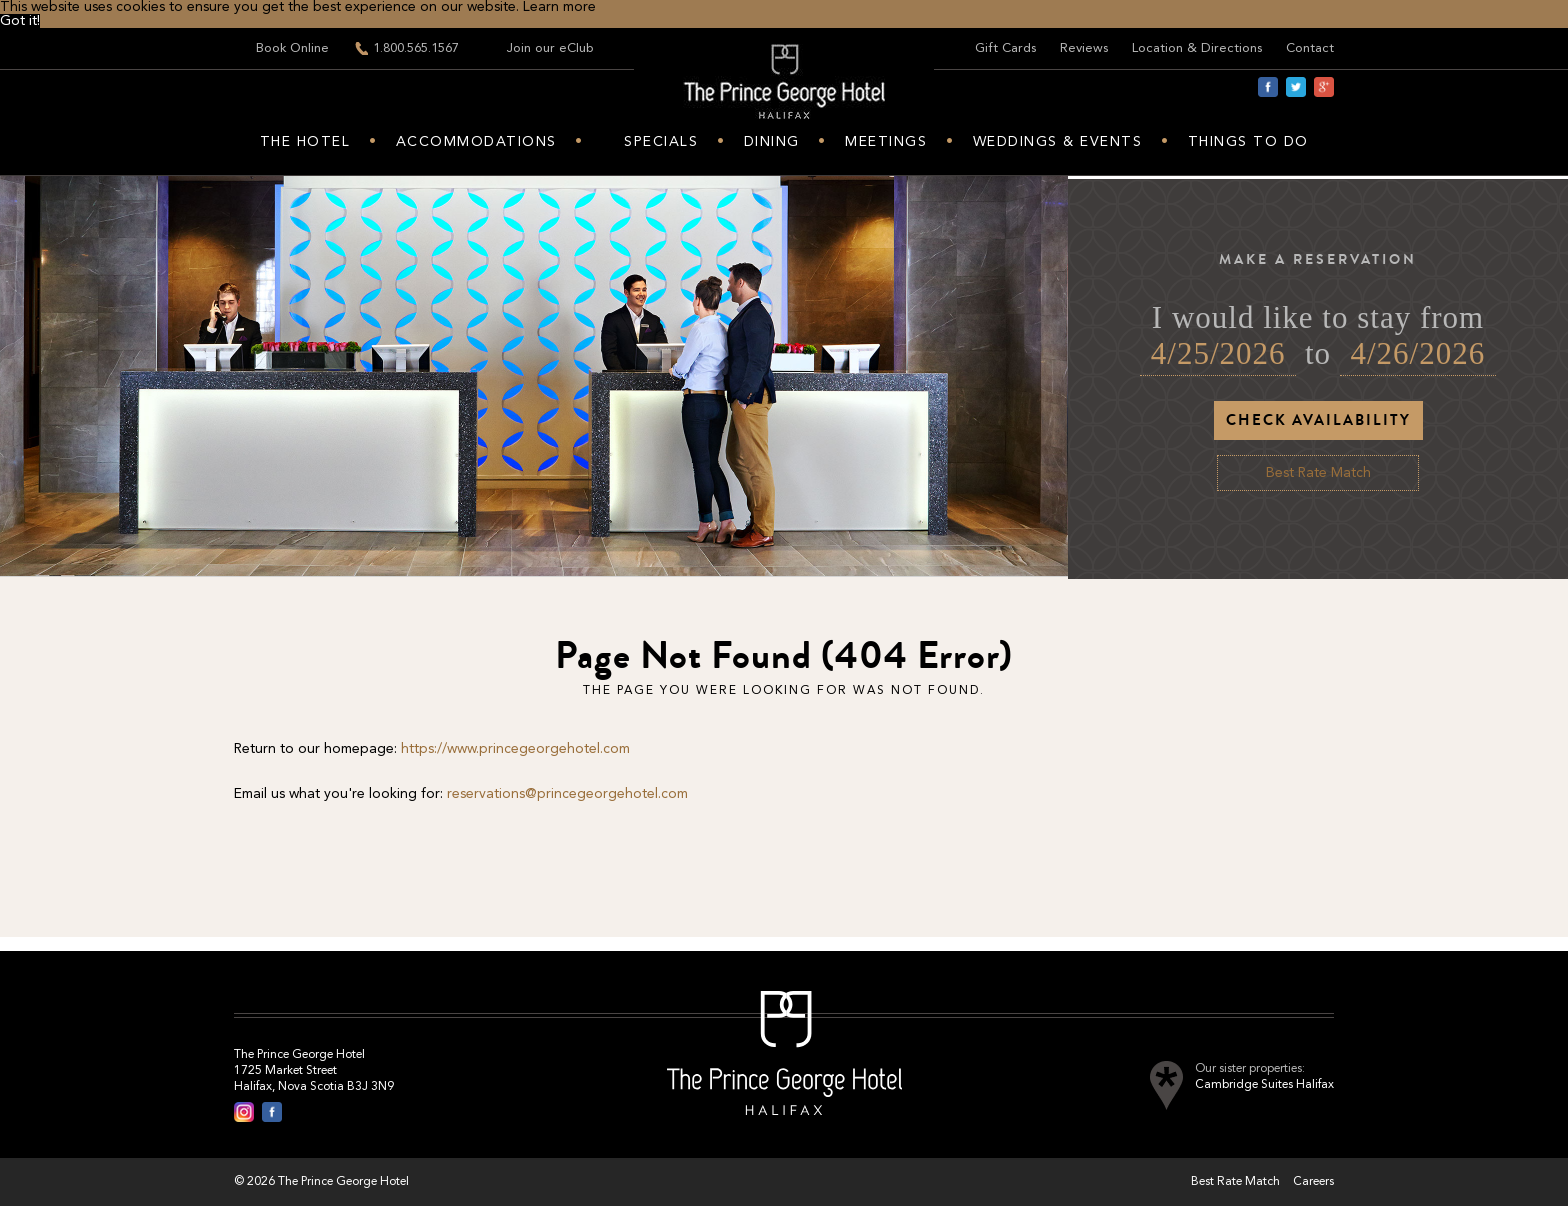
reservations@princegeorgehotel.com (567, 794)
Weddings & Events (1058, 142)
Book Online (292, 48)
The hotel (305, 142)
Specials (661, 142)
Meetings (886, 142)
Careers (1313, 1182)
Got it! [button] (20, 21)
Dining (772, 142)
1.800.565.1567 (416, 48)
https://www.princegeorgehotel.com (515, 749)
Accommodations (476, 142)
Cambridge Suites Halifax (1264, 1085)
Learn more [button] (559, 7)
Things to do (1248, 142)
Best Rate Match (1318, 473)
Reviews (1084, 48)
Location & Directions (1197, 48)
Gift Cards (1005, 48)
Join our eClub (550, 48)
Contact (1310, 48)
